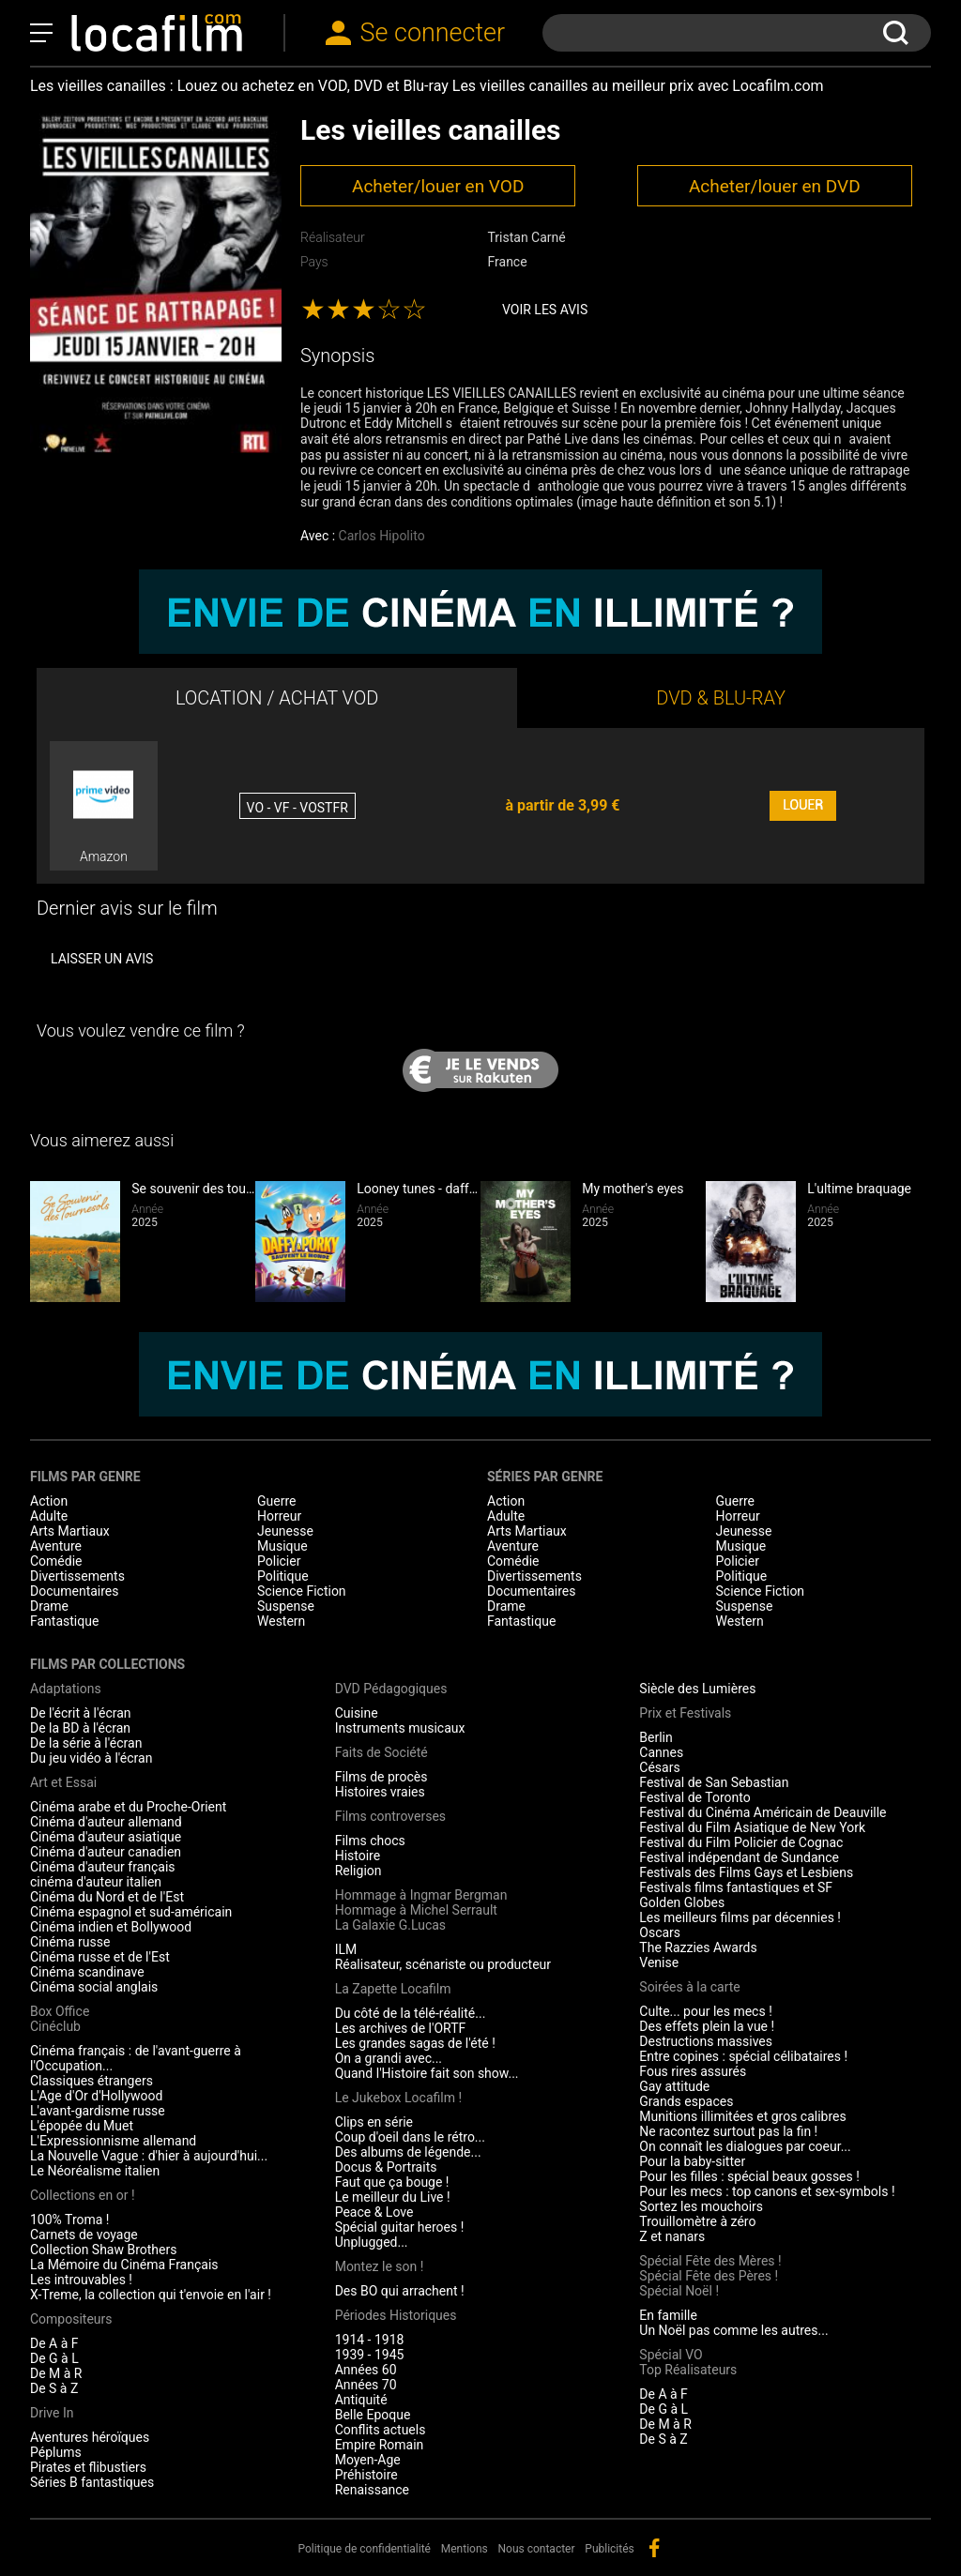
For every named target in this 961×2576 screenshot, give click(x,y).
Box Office (59, 2011)
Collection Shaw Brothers (103, 2249)
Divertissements (77, 1575)
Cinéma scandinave (87, 1971)
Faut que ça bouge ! (392, 2182)
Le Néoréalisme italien (95, 2170)
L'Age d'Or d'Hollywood (96, 2095)
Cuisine (356, 1712)
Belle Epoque (373, 2414)
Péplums (56, 2452)
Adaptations (65, 1688)
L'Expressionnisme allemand (113, 2140)
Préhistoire (366, 2474)
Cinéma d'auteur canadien (105, 1851)
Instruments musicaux (400, 1727)
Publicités (609, 2548)
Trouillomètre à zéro (697, 2221)
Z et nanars (672, 2236)
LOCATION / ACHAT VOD (277, 698)
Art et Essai (63, 1782)
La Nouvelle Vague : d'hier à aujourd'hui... (148, 2155)
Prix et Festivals (685, 1712)
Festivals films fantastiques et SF (735, 1887)
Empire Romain (379, 2444)
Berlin (655, 1737)
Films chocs (370, 1840)
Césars (659, 1767)
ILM (346, 1949)
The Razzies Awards (697, 1947)
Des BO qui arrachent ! (400, 2290)
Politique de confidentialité (364, 2548)
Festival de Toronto (694, 1797)
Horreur (279, 1515)
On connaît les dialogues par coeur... (744, 2146)
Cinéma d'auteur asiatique (105, 1836)
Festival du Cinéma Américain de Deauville (762, 1812)
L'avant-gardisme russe (97, 2110)
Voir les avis (544, 309)
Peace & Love (374, 2212)
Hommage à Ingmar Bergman (421, 1894)
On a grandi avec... (388, 2058)
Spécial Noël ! (679, 2290)
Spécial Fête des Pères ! (708, 2275)
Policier (278, 1560)
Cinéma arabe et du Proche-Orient (128, 1806)
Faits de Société (381, 1752)
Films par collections (107, 1664)
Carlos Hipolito (382, 535)
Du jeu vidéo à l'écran (91, 1757)
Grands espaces (686, 2101)
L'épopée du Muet (81, 2125)
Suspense (285, 1606)
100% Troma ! (69, 2219)
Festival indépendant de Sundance (739, 1857)
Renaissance (372, 2489)
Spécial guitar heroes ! (400, 2227)
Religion (358, 1870)
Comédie (56, 1560)
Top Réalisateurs (688, 2369)
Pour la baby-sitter (692, 2161)
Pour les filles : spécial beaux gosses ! (749, 2176)
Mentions (464, 2548)
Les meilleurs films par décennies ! (740, 1917)
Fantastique (64, 1621)
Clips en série (374, 2121)
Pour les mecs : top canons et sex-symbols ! (766, 2191)
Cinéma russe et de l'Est (100, 1956)
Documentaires (74, 1591)
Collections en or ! (82, 2195)
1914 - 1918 (369, 2339)
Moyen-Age (368, 2459)
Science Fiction (301, 1591)
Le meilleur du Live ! (392, 2197)
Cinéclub (55, 2026)
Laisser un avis (102, 958)
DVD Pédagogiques (391, 1688)
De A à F (54, 2343)
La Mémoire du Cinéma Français (124, 2264)
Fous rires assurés (692, 2071)
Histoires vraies (380, 1791)
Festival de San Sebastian (713, 1782)
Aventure (56, 1545)
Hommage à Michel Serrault (416, 1909)
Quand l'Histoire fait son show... (427, 2073)
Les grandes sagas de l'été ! (415, 2043)
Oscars (659, 1932)
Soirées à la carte (689, 1986)
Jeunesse (285, 1530)
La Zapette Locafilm (393, 1988)
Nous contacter (536, 2548)
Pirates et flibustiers (88, 2467)
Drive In (51, 2412)
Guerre (276, 1500)
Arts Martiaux (70, 1530)
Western (281, 1621)
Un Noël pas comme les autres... (733, 2330)
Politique (283, 1575)
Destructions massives (705, 2041)
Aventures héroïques (89, 2437)
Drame (49, 1606)
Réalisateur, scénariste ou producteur (443, 1964)
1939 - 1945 (369, 2354)
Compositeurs (71, 2318)
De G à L (54, 2358)
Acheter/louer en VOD (438, 186)
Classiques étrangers (91, 2080)
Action (49, 1500)
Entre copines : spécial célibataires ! (743, 2056)
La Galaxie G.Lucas (390, 1924)
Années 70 (366, 2384)
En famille (668, 2315)
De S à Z (54, 2388)
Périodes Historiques (396, 2315)
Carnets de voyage (84, 2234)
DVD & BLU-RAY (721, 698)
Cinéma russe (70, 1941)
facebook (654, 2547)
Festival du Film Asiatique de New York (752, 1827)
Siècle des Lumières (697, 1688)
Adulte (49, 1515)
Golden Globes (682, 1902)
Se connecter (433, 33)
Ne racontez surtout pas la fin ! (728, 2131)
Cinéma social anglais (94, 1986)
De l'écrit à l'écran (80, 1712)
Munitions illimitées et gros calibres (742, 2116)
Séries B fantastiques (92, 2482)
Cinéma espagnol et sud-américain (131, 1911)
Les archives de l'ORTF (400, 2028)
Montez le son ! (379, 2266)
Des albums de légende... (408, 2151)
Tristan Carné (526, 237)
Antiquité (361, 2399)
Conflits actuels (380, 2429)
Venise (659, 1962)
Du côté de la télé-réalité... (410, 2013)
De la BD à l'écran (80, 1727)
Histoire (358, 1855)
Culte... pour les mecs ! (705, 2011)
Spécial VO (670, 2354)
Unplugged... (371, 2242)
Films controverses (390, 1816)
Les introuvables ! (81, 2279)
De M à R (56, 2373)
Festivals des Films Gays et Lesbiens (746, 1872)
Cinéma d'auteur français (102, 1866)
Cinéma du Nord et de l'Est (107, 1896)
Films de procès (381, 1776)
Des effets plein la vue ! (706, 2026)
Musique (282, 1545)
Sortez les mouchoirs (701, 2206)
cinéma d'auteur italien (95, 1881)
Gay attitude (674, 2086)
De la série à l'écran (86, 1742)
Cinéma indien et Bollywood (110, 1926)
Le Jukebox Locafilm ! (398, 2097)
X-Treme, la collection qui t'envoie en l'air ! (150, 2294)
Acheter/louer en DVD (775, 186)
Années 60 (366, 2369)
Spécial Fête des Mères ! (710, 2260)
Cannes (661, 1752)
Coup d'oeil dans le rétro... (410, 2136)
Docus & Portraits (386, 2166)
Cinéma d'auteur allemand (106, 1821)
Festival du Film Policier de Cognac (741, 1842)
